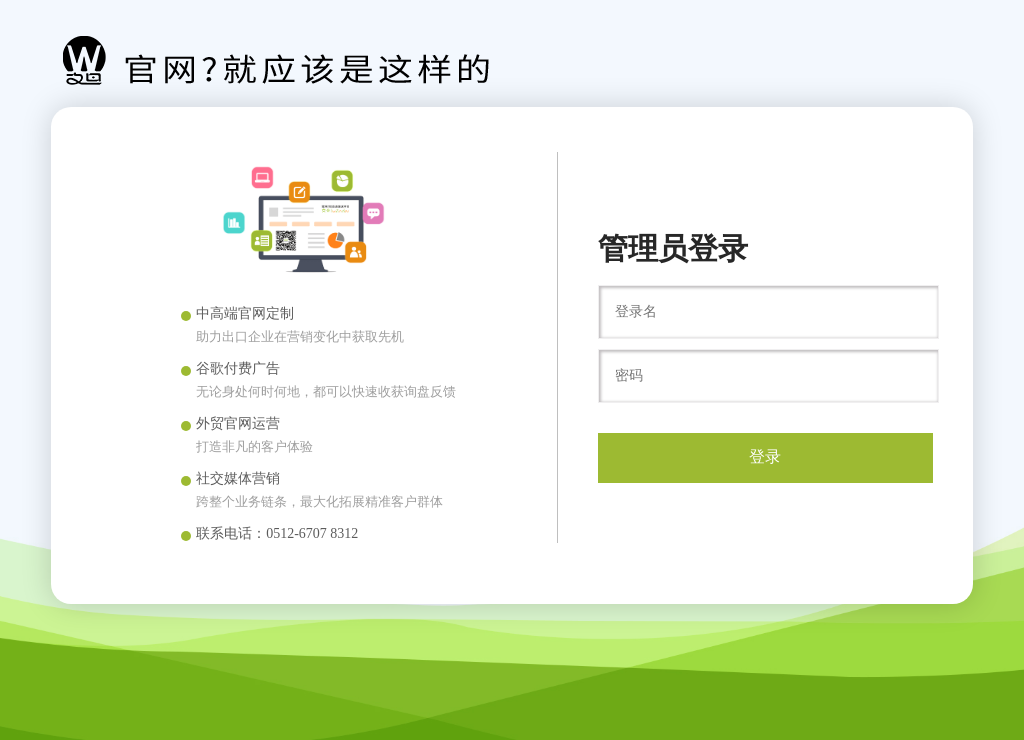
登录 (765, 456)
